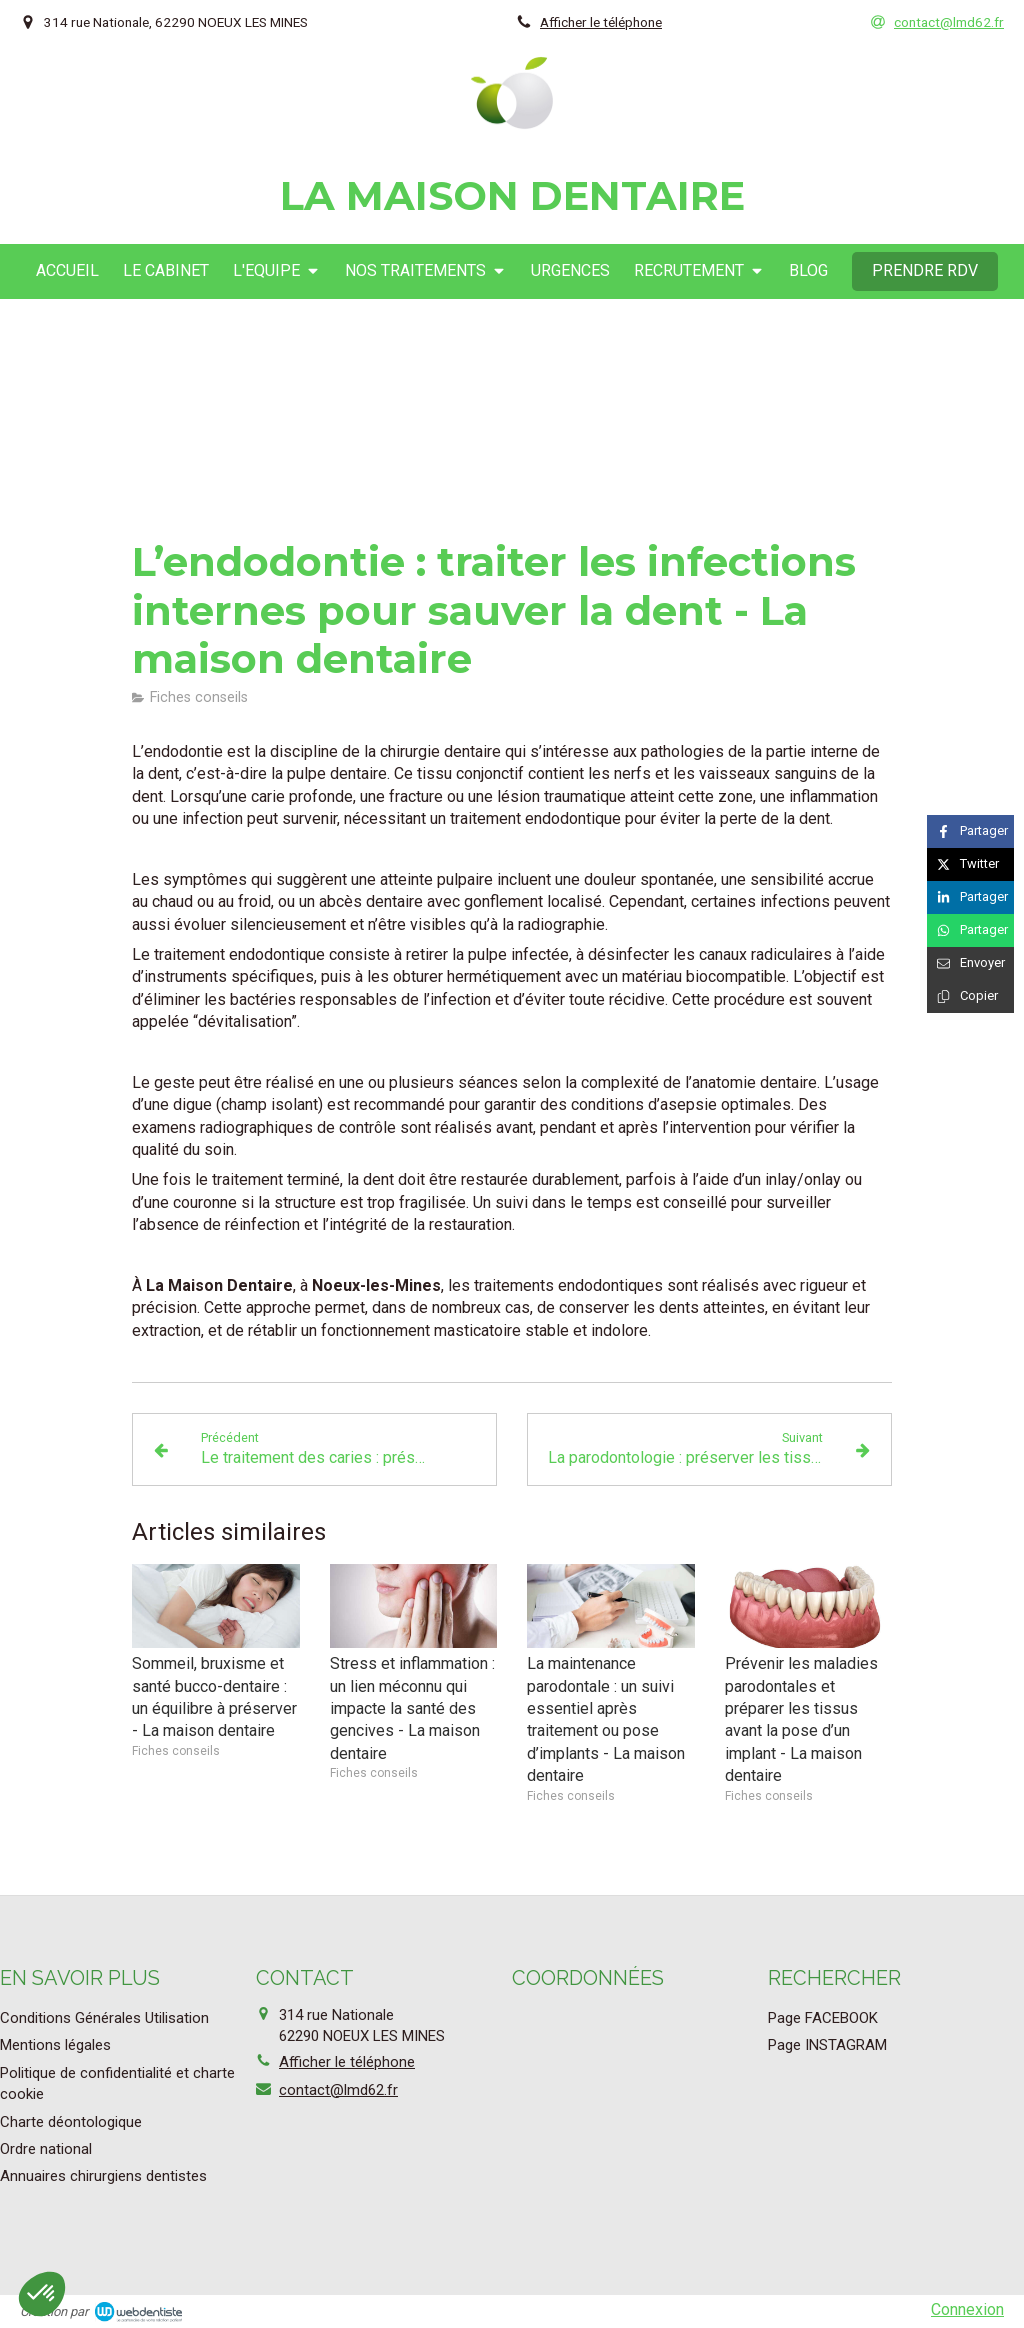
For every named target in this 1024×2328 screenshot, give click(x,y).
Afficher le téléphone (601, 22)
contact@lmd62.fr (338, 2090)
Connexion (967, 2309)
